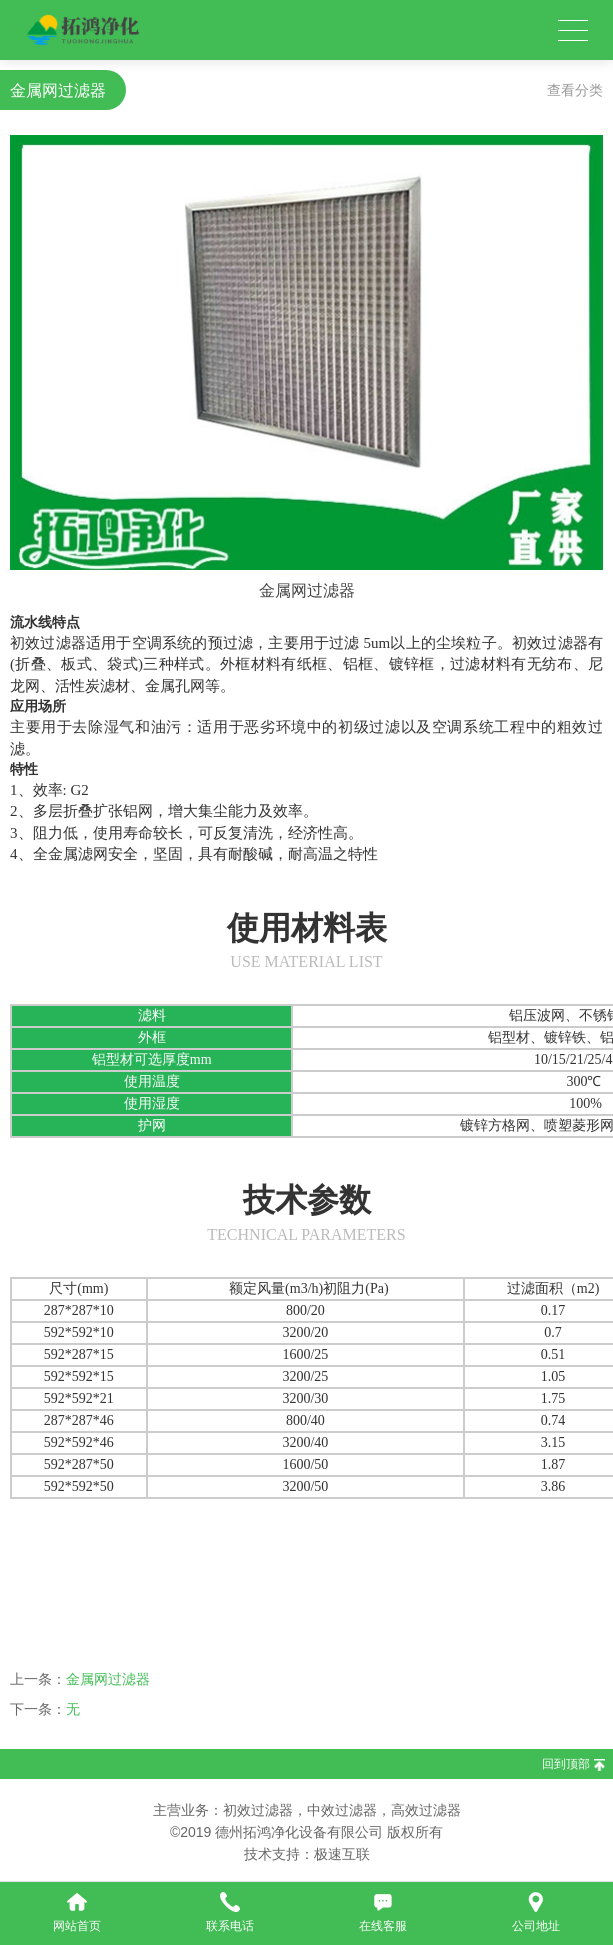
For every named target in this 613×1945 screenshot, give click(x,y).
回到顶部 (566, 1764)
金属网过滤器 (108, 1679)
